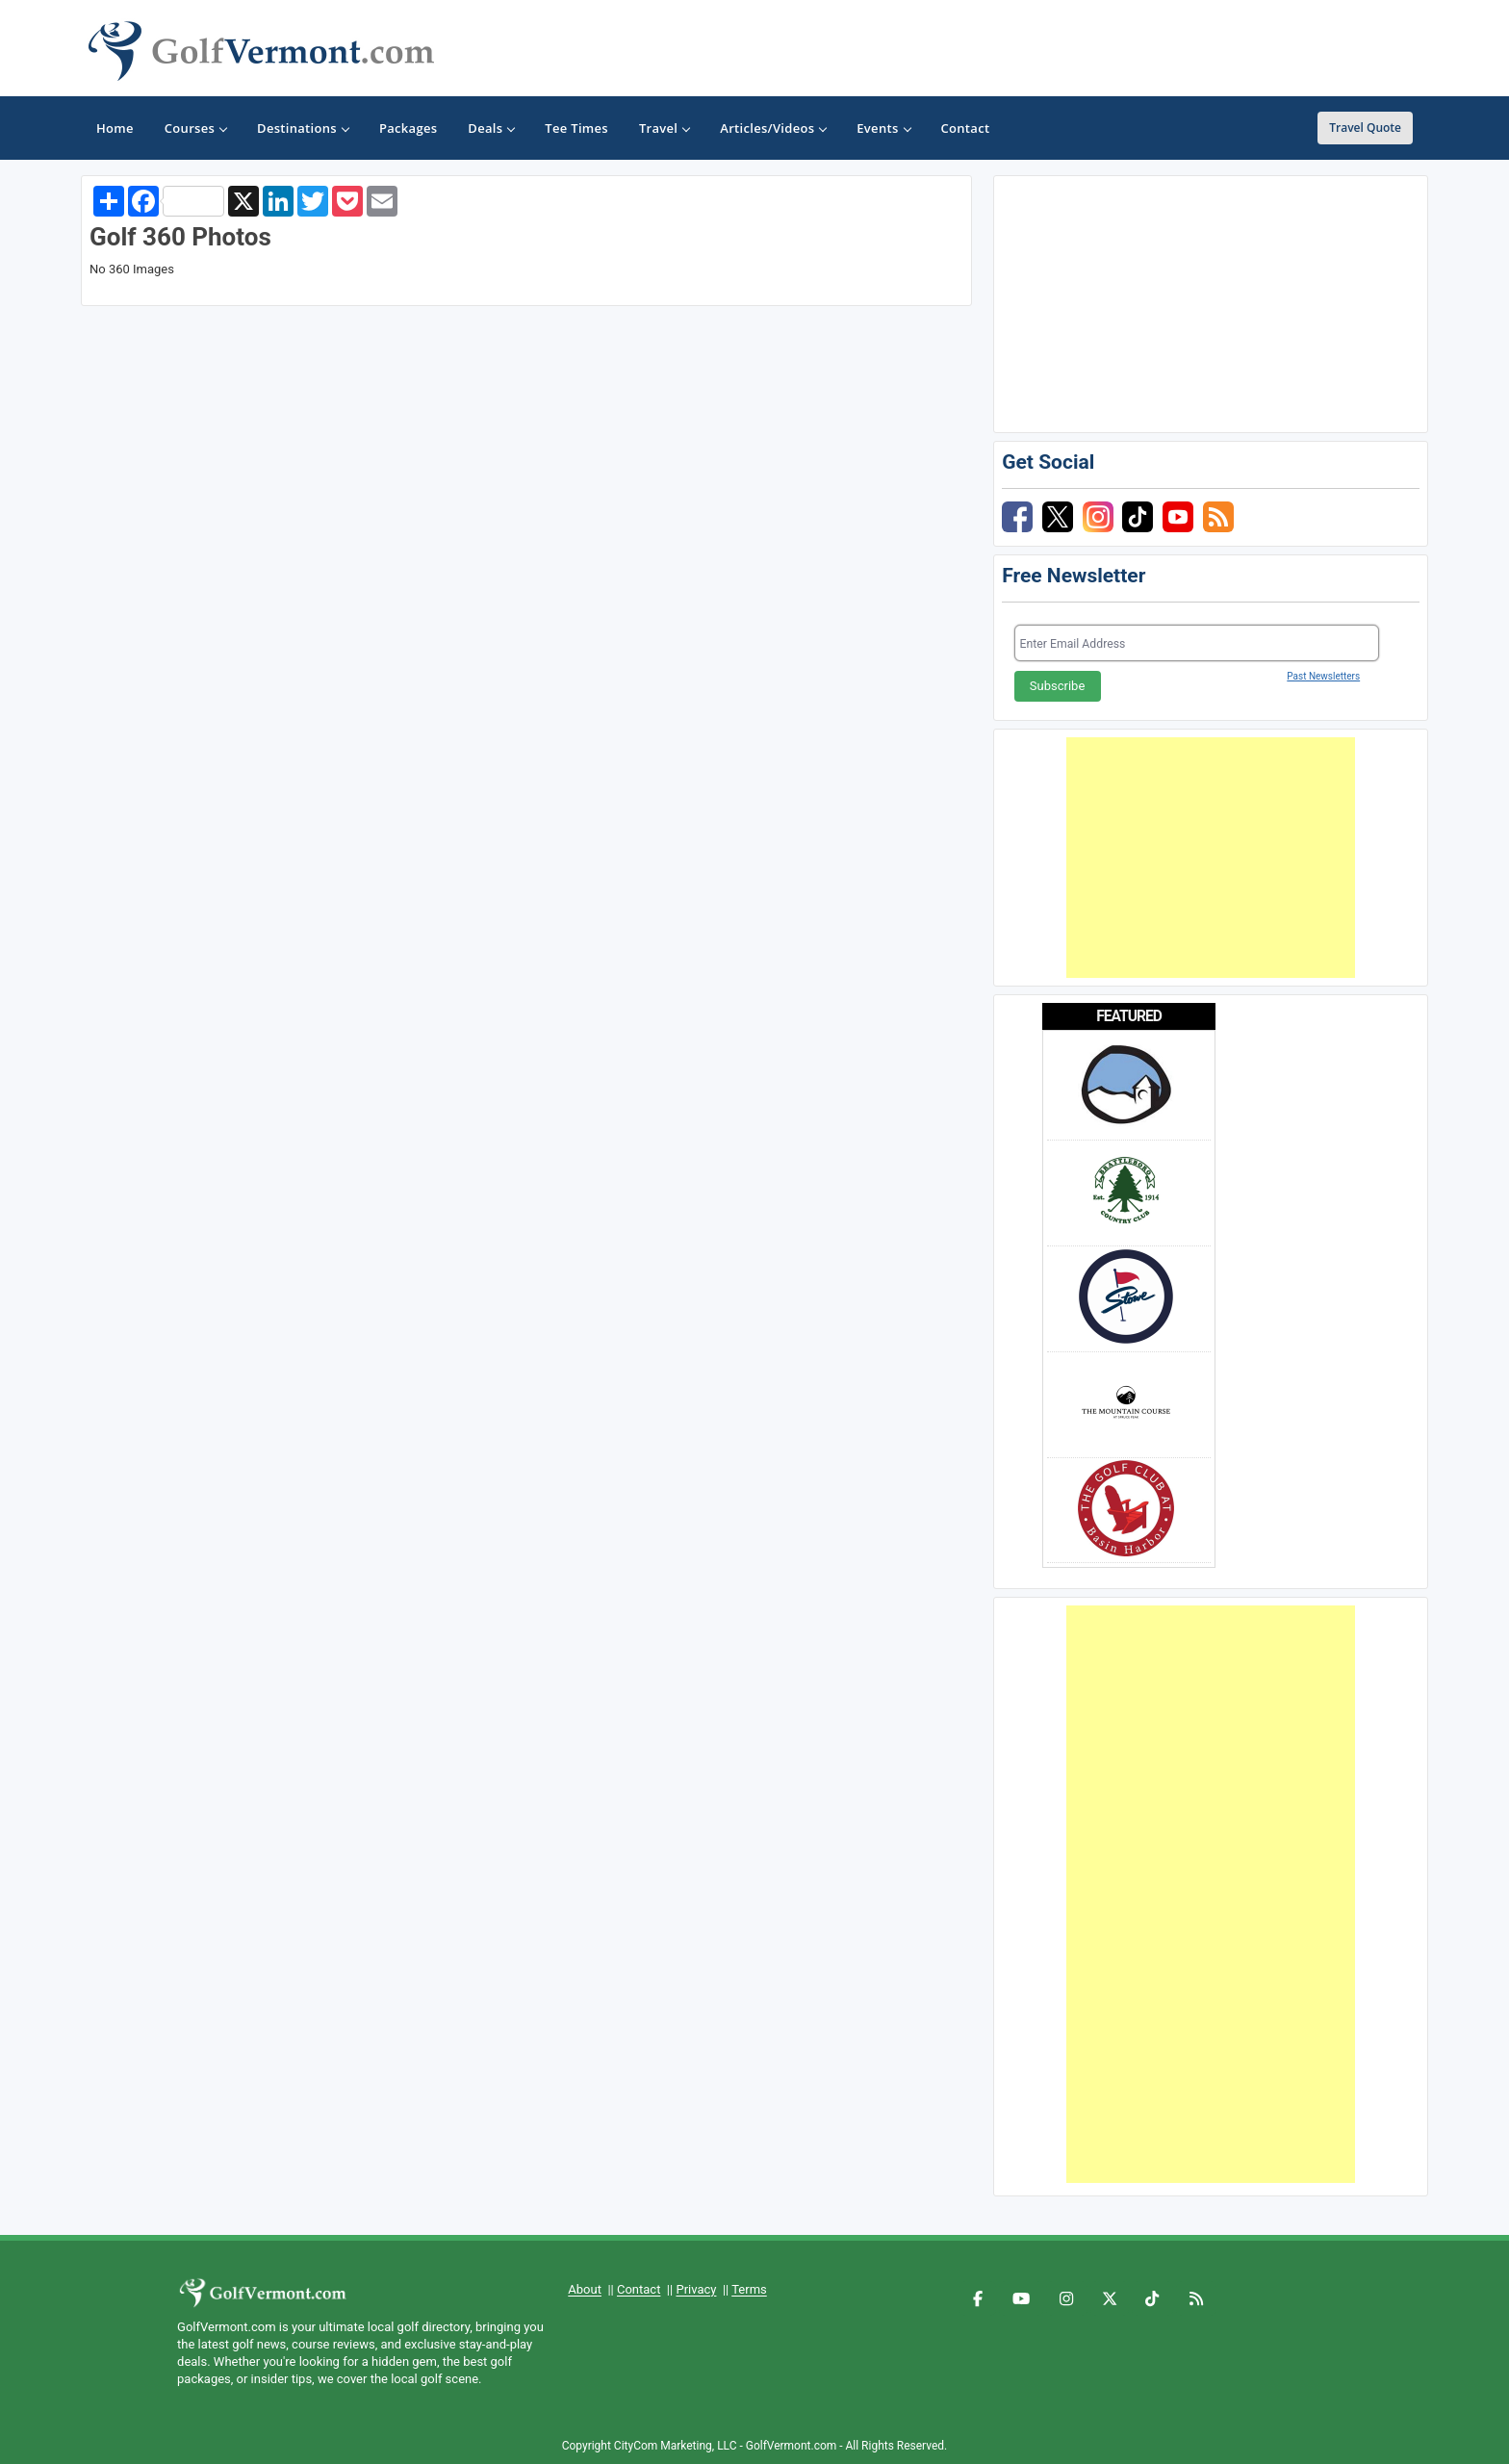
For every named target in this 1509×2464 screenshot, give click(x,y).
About (584, 2289)
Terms (749, 2289)
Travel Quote (1365, 127)
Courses (195, 128)
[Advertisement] (1210, 857)
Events (883, 128)
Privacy (696, 2289)
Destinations (302, 128)
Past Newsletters (1323, 676)
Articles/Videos (773, 128)
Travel (664, 128)
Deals (491, 128)
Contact (638, 2289)
